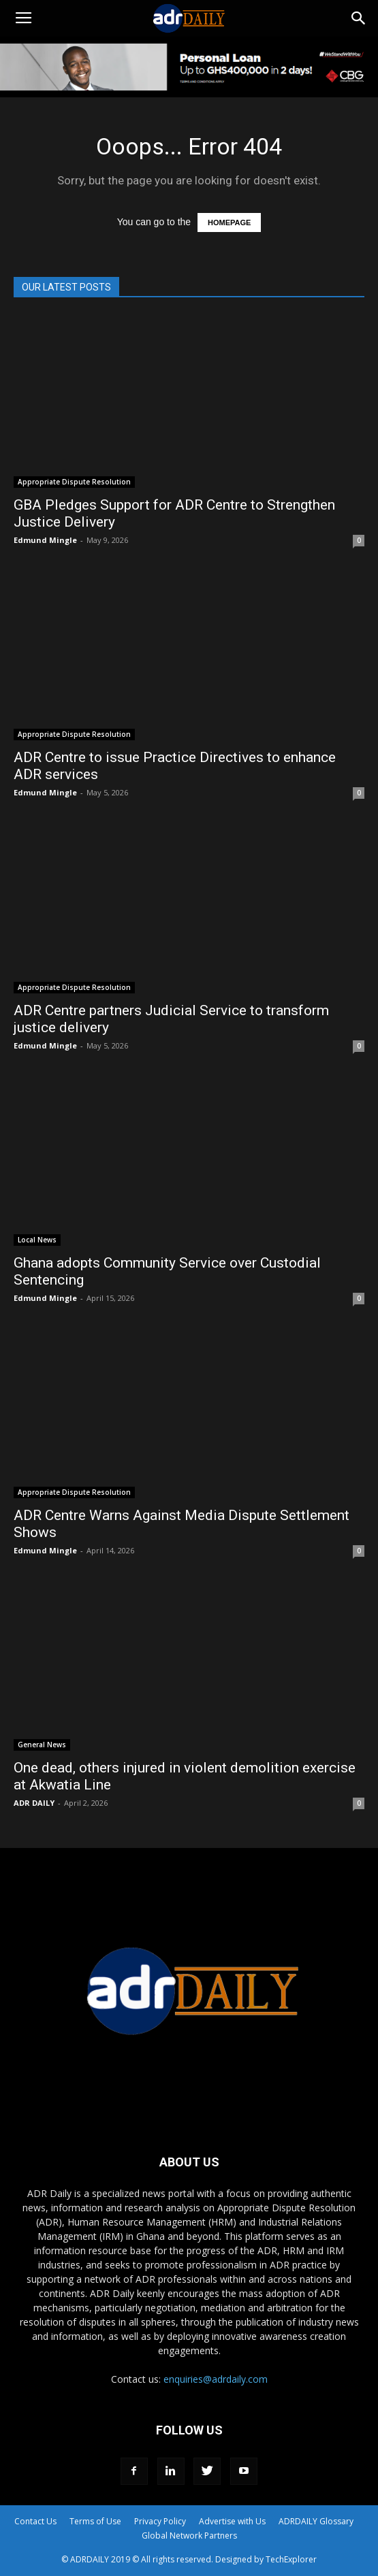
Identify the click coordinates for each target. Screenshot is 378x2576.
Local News (37, 1239)
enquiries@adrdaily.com (215, 2379)
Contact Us (35, 2521)
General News (42, 1744)
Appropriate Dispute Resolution (74, 481)
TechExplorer (291, 2559)
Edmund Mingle (45, 540)
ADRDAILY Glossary (316, 2521)
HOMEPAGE (229, 222)
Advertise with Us (232, 2521)
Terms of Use (95, 2521)
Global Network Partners (189, 2535)
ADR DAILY (34, 1803)
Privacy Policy (160, 2521)
